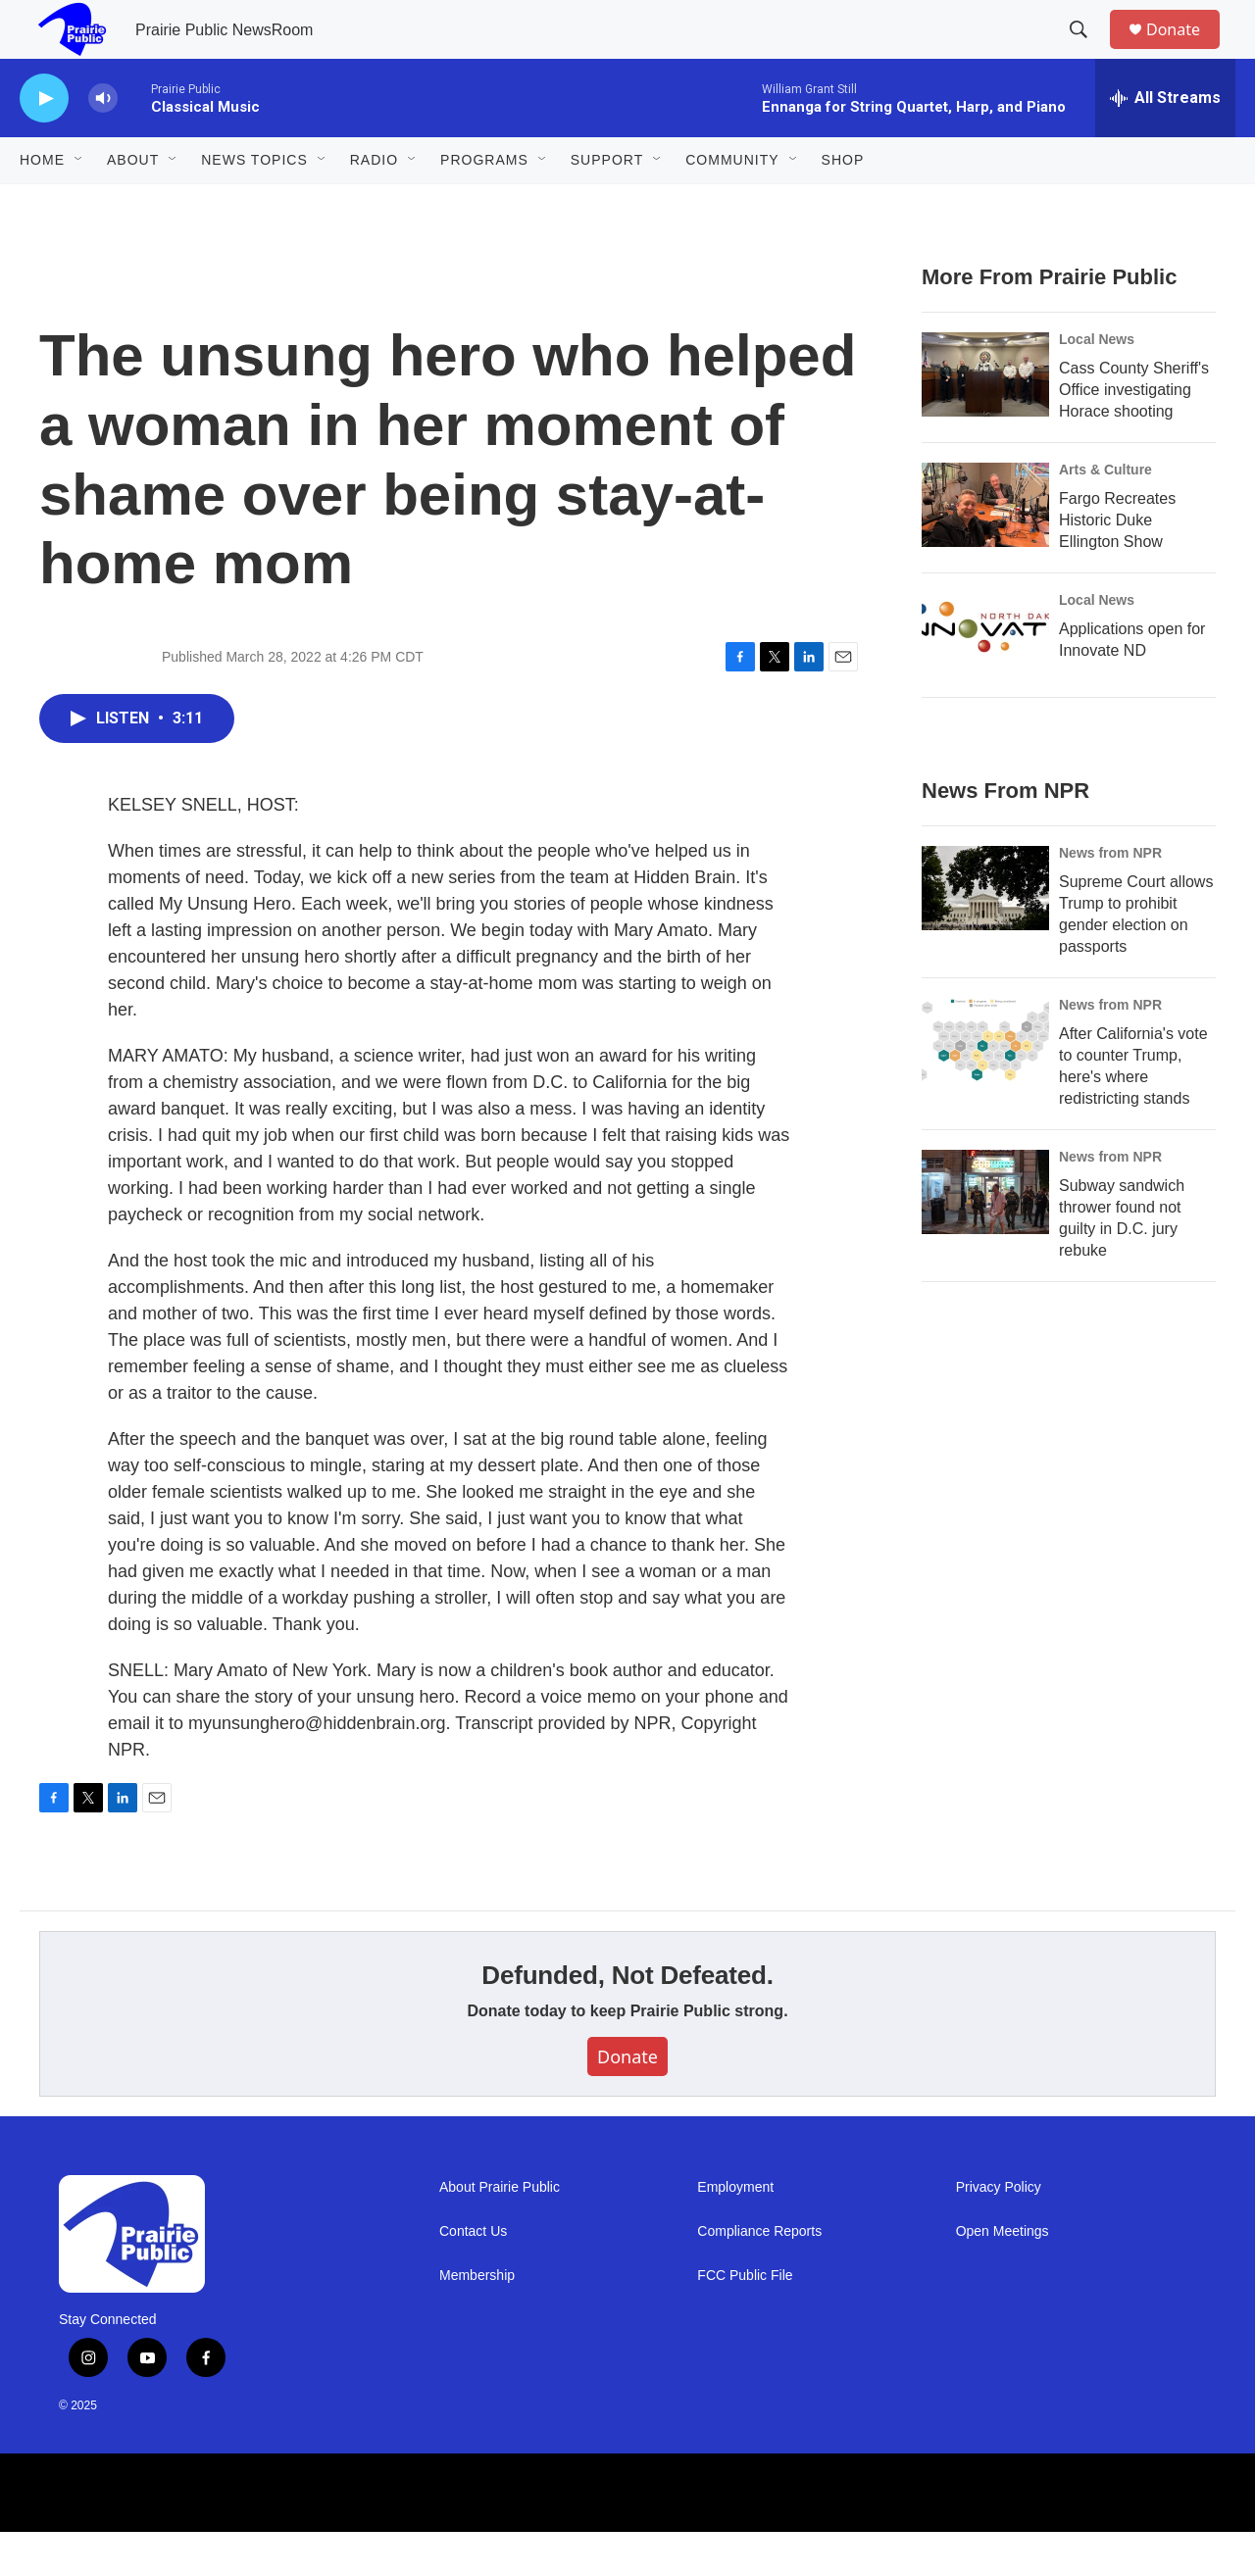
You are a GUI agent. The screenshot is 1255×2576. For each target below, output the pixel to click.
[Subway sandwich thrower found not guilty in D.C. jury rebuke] (985, 1236)
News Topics (254, 204)
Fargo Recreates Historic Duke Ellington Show (1117, 564)
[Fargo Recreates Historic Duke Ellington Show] (985, 549)
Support (607, 204)
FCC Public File (744, 2319)
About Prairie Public (499, 2231)
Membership (477, 2319)
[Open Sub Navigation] (79, 204)
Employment (735, 2231)
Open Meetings (1002, 2275)
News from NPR (1110, 897)
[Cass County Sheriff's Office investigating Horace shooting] (985, 418)
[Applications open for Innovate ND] (985, 679)
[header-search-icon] (1087, 52)
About (133, 204)
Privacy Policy (998, 2231)
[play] (44, 142)
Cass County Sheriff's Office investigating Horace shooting (1134, 434)
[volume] (103, 143)
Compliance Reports (759, 2275)
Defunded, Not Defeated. (627, 2019)
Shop (843, 204)
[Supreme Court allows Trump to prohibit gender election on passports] (985, 932)
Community (731, 204)
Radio (374, 204)
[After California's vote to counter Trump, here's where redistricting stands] (985, 1084)
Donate (1185, 51)
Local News (1096, 383)
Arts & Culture (1105, 513)
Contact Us (473, 2275)
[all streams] (1165, 142)
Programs (484, 204)
